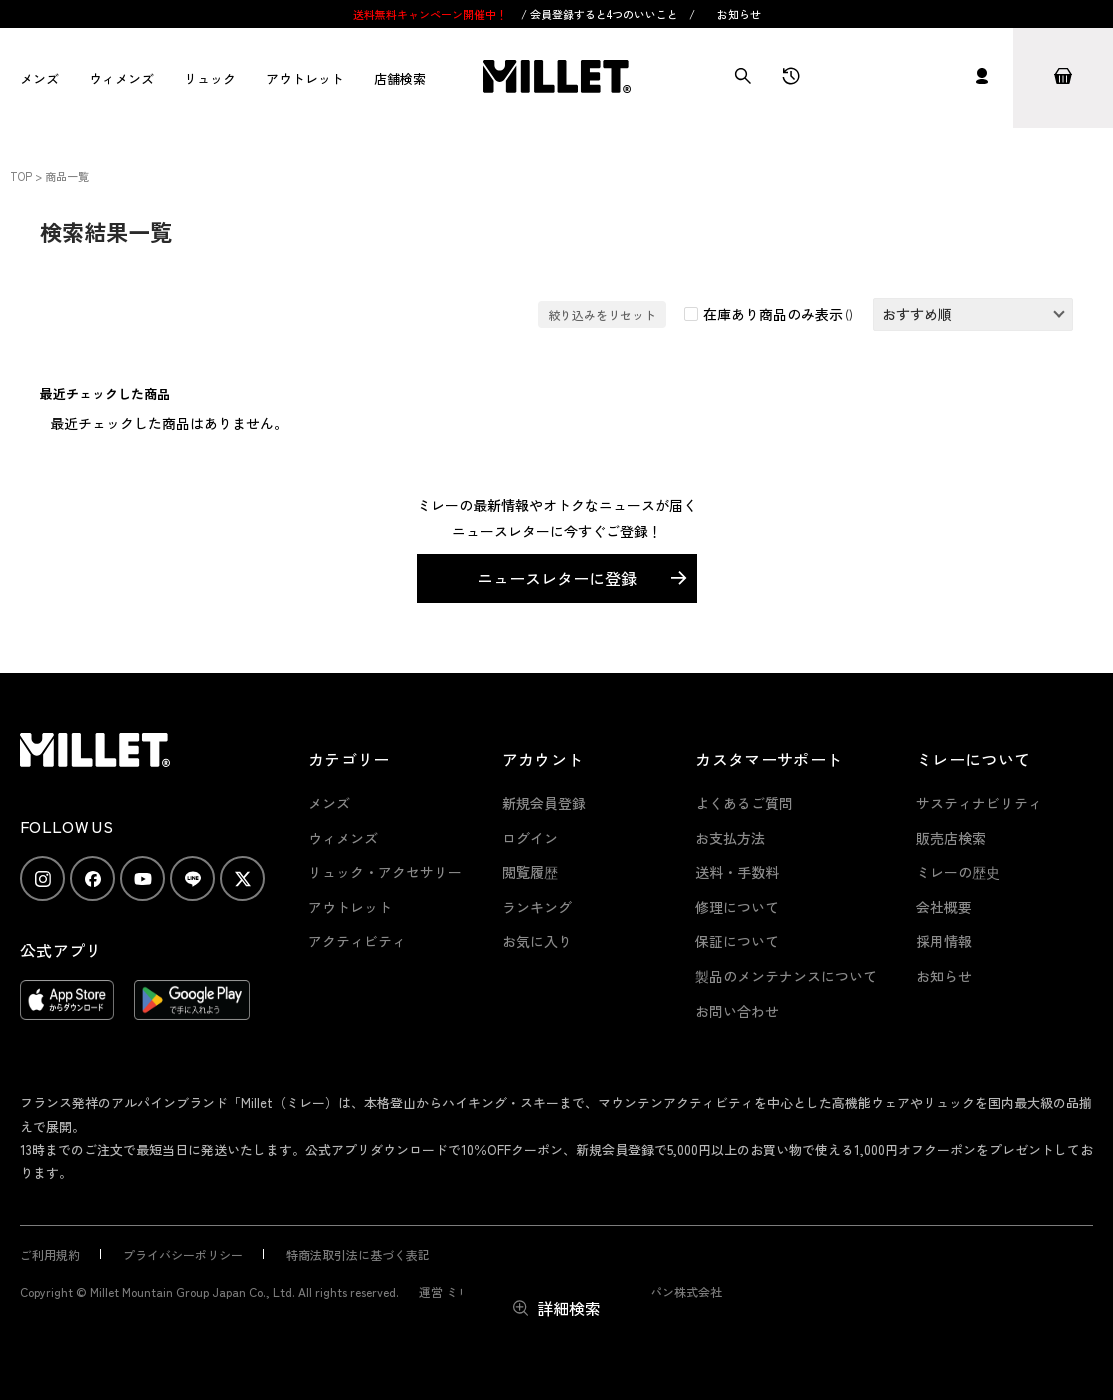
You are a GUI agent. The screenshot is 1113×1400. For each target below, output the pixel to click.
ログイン (530, 838)
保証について (737, 941)
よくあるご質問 (744, 803)
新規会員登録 (544, 803)
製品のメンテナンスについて (786, 976)
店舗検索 (400, 78)
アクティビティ (357, 941)
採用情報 (944, 941)
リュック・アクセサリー (385, 872)
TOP (21, 176)
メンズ (39, 78)
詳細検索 (569, 1308)
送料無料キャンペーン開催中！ (431, 14)
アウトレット (305, 78)
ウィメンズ (121, 78)
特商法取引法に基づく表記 (358, 1254)
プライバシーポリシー (183, 1254)
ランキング (537, 907)
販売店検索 (951, 838)
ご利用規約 (50, 1254)
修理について (737, 907)
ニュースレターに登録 (557, 578)
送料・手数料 (737, 872)
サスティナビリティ (979, 803)
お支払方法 (730, 838)
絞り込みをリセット (602, 314)
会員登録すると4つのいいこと (604, 14)
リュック (210, 78)
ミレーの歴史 (958, 872)
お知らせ (739, 14)
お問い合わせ (737, 1011)
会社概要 (944, 907)
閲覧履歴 (530, 872)
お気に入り (537, 941)
